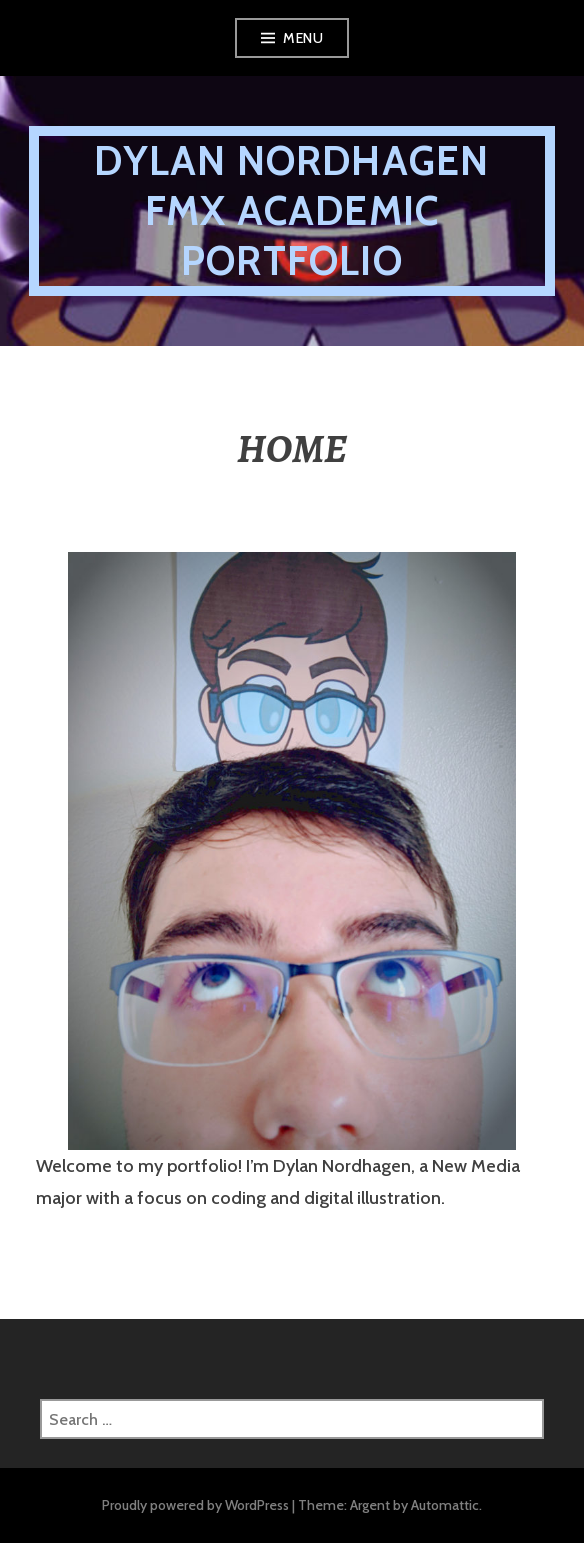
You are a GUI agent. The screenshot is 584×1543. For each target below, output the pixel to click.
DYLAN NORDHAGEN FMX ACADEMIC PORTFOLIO (291, 210)
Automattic (445, 1505)
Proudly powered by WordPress (195, 1505)
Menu (303, 38)
